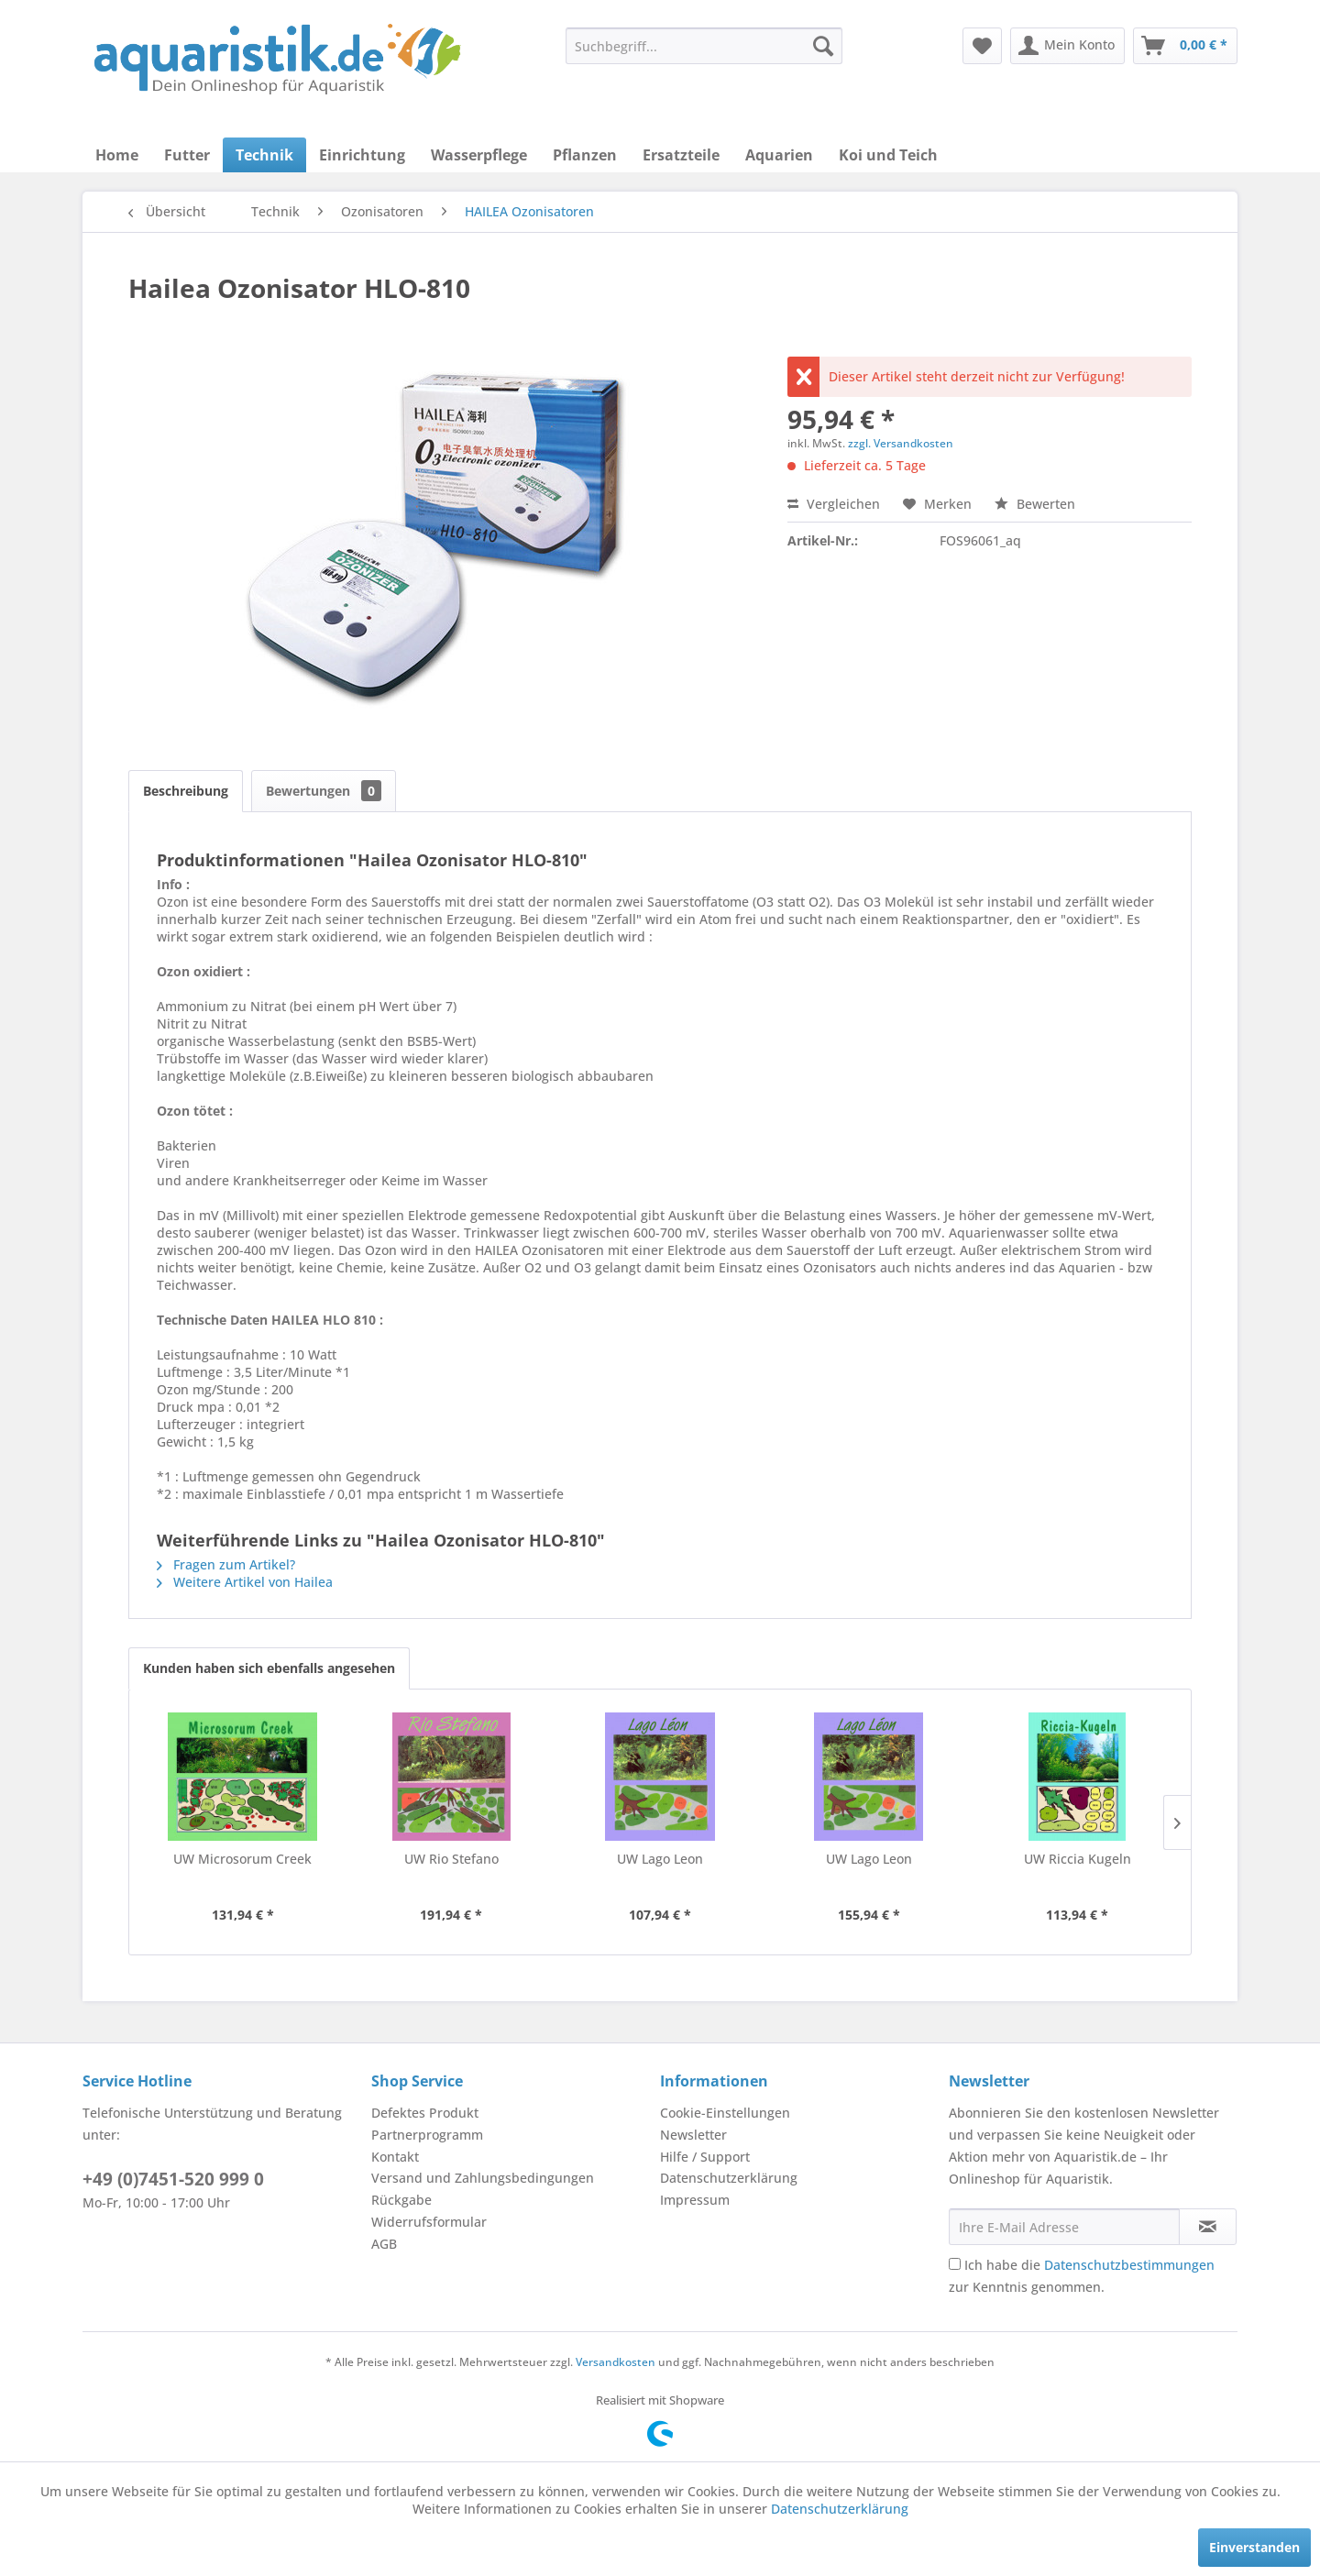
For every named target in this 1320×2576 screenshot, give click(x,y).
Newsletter (693, 2134)
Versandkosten (615, 2362)
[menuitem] (704, 46)
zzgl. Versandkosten (900, 443)
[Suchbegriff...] (704, 46)
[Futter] (187, 155)
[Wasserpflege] (479, 155)
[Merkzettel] (982, 46)
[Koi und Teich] (888, 155)
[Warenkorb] (1185, 46)
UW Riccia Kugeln (1077, 1858)
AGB (384, 2243)
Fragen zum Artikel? (226, 1564)
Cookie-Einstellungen (725, 2112)
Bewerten (1035, 503)
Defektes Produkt (424, 2112)
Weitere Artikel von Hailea (245, 1582)
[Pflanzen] (585, 155)
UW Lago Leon (660, 1858)
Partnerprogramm (427, 2134)
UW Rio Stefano (451, 1858)
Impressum (695, 2199)
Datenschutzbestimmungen (1129, 2264)
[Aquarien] (779, 155)
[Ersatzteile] (681, 155)
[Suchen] (823, 46)
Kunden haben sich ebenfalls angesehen (269, 1668)
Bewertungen (323, 790)
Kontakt (395, 2156)
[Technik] (264, 155)
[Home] (116, 155)
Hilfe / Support (705, 2156)
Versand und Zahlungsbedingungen (482, 2177)
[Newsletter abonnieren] (1208, 2226)
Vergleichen (833, 503)
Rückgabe (401, 2199)
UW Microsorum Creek (242, 1858)
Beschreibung (185, 790)
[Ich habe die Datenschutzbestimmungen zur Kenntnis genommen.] (955, 2264)
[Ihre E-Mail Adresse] (1064, 2226)
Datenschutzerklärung (729, 2177)
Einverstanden (1254, 2547)
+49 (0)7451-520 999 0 (173, 2179)
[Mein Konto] (1067, 46)
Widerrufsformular (429, 2221)
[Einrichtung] (362, 155)
